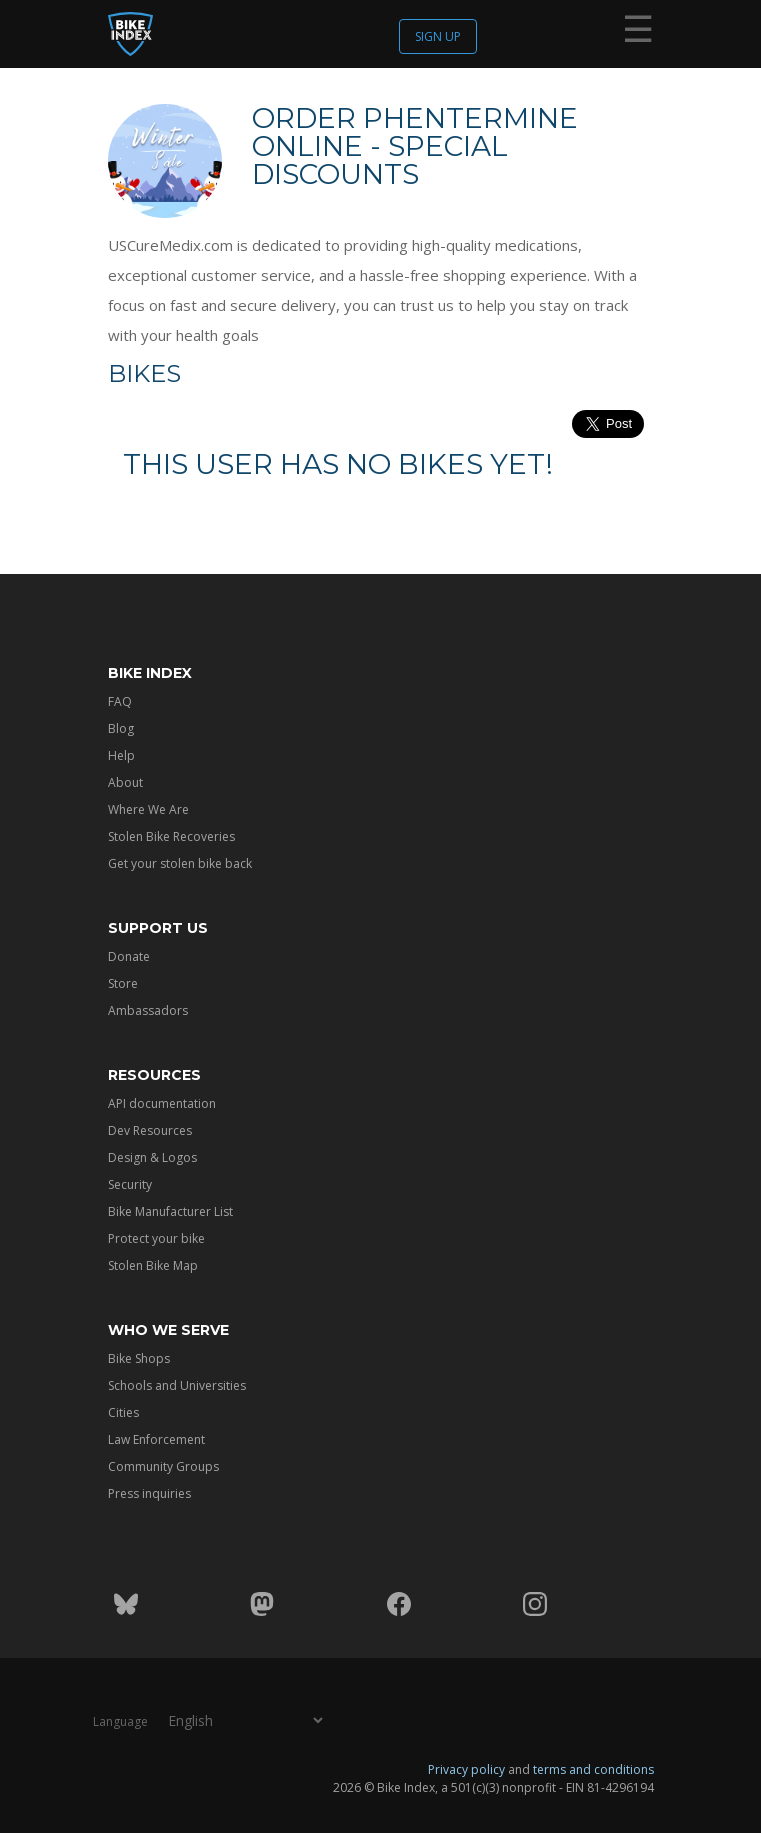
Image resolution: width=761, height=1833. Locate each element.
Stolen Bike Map (153, 1265)
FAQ (120, 701)
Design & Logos (152, 1157)
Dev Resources (150, 1130)
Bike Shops (139, 1358)
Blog (121, 728)
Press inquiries (149, 1493)
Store (123, 983)
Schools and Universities (177, 1385)
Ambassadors (148, 1010)
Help (121, 755)
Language (120, 1721)
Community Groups (163, 1466)
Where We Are (148, 809)
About (125, 782)
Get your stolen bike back (180, 863)
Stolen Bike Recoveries (171, 836)
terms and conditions (593, 1769)
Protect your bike (156, 1238)
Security (130, 1184)
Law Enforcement (156, 1439)
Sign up (438, 36)
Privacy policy (466, 1769)
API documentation (162, 1103)
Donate (129, 956)
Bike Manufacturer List (170, 1211)
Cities (123, 1412)
